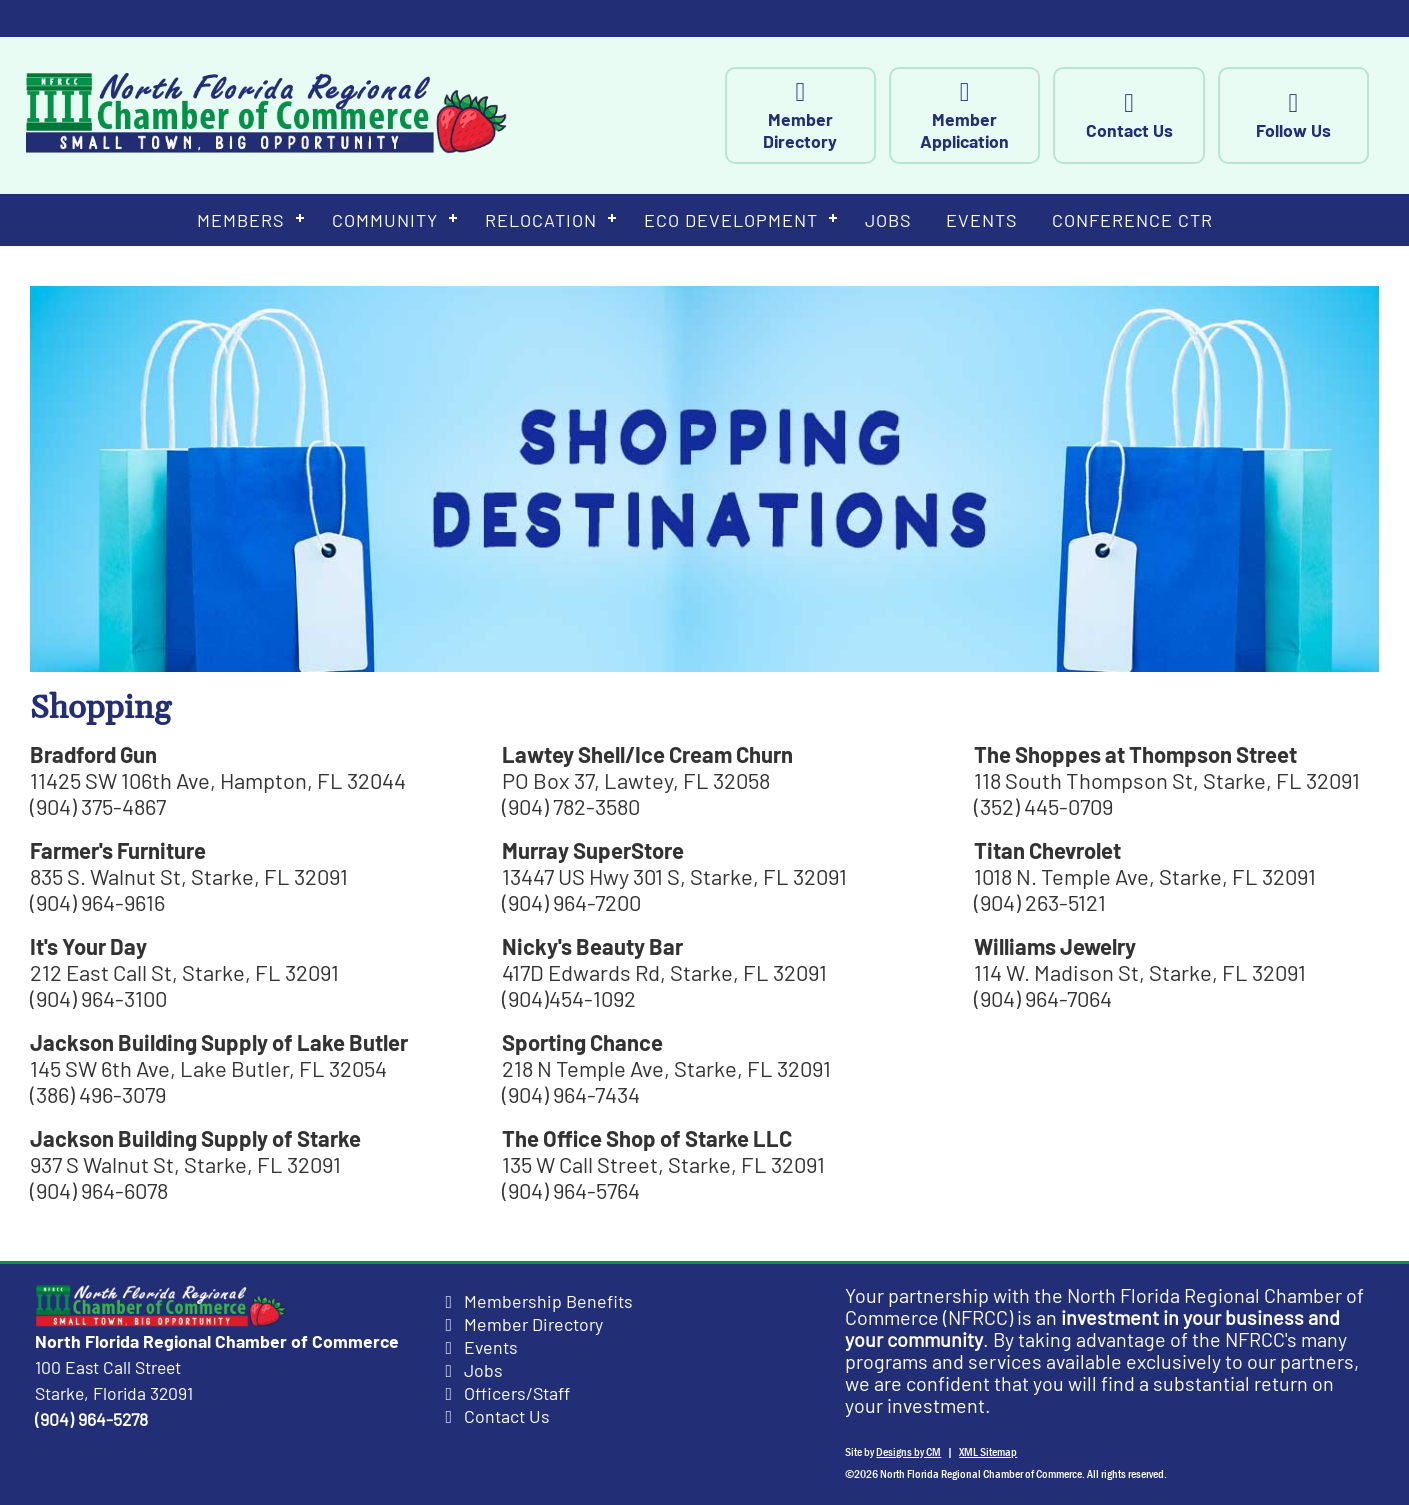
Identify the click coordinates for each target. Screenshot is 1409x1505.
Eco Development (731, 220)
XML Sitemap (988, 1452)
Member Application (995, 115)
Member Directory (831, 115)
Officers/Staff (517, 1393)
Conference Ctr (1132, 220)
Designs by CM (908, 1452)
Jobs (888, 220)
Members (241, 220)
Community (385, 220)
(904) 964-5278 (91, 1419)
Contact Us (1160, 115)
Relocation (541, 220)
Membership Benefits (548, 1301)
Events (982, 220)
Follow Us (1324, 115)
